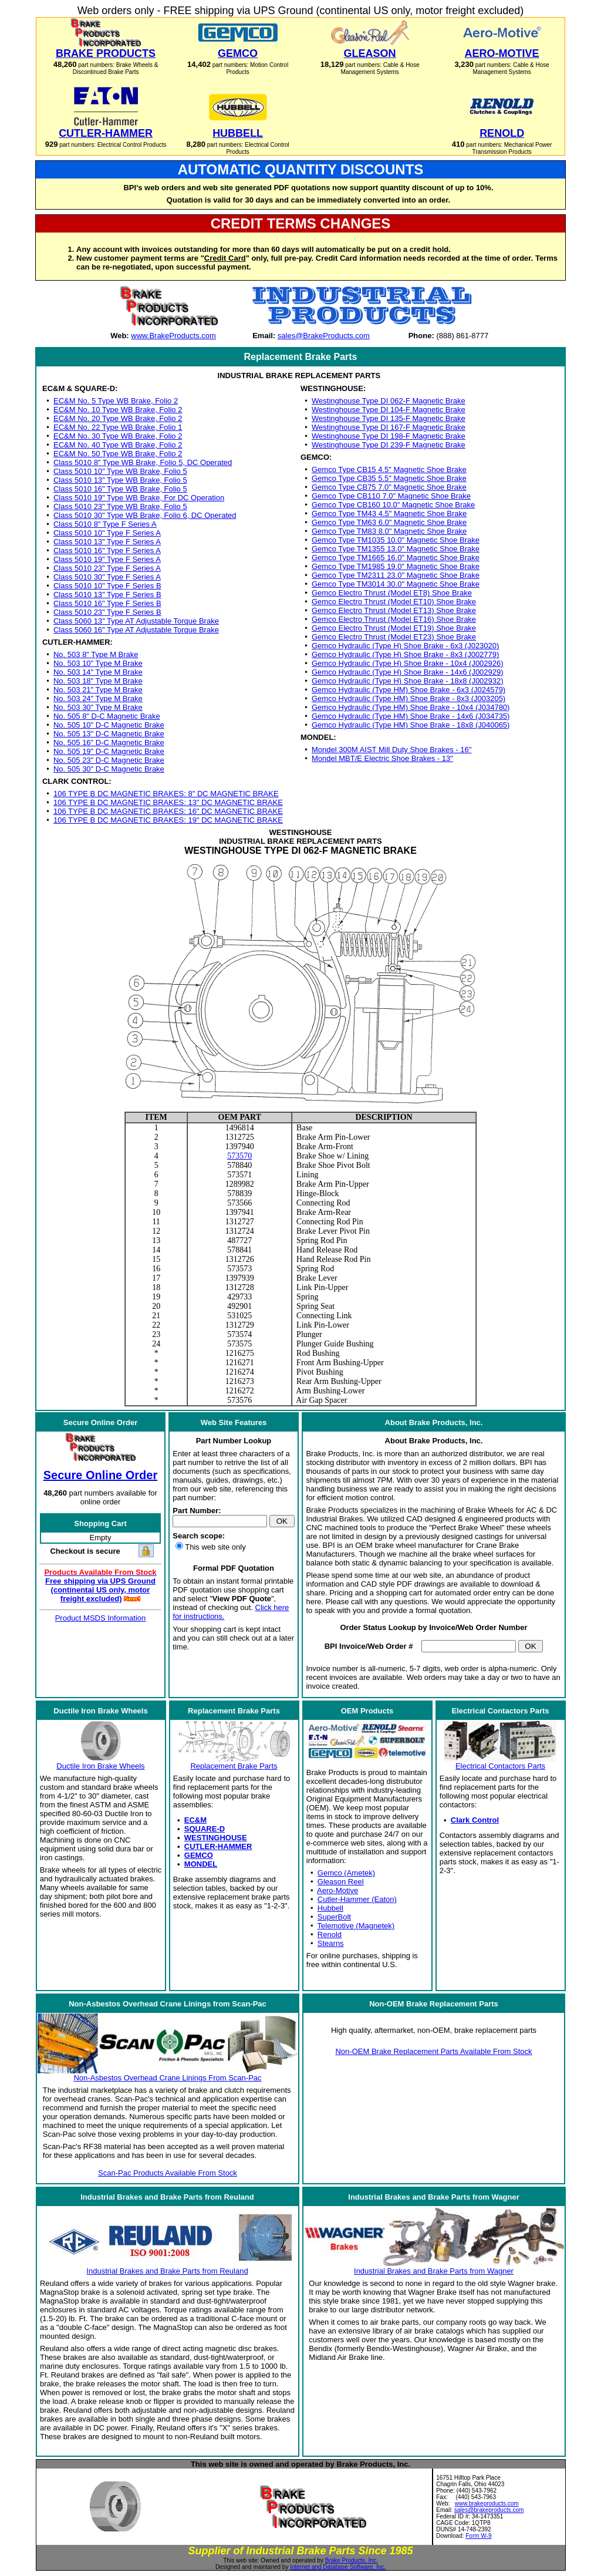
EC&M (195, 1820)
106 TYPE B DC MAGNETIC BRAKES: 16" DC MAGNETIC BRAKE (168, 811)
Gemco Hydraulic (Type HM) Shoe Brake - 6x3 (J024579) (408, 689)
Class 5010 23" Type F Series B (107, 612)
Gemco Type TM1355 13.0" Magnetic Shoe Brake (396, 548)
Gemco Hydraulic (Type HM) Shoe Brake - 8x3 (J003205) (408, 698)
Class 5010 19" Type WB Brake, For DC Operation (138, 497)
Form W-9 (478, 2536)
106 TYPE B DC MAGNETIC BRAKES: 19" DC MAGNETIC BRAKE (168, 820)
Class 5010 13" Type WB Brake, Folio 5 (120, 480)
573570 (239, 1155)
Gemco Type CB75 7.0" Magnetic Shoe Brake (389, 487)
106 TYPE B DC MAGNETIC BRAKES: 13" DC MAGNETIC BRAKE (168, 802)
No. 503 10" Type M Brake (98, 663)
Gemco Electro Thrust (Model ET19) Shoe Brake (394, 628)
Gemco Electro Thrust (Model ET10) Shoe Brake (394, 601)
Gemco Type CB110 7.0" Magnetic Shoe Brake (391, 495)
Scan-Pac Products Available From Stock (167, 2172)
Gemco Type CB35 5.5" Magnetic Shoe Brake (389, 478)
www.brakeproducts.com (487, 2503)
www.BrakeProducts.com (173, 335)
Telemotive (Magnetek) (356, 1925)
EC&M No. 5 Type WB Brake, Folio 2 (115, 400)
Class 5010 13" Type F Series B (107, 594)
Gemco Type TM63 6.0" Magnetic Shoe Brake (389, 522)
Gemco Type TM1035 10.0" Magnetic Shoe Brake (396, 540)
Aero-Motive (337, 1890)
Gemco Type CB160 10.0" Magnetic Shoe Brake (393, 504)
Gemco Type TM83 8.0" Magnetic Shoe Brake (389, 531)
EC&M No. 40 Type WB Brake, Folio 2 (117, 444)
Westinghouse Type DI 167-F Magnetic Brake (388, 427)
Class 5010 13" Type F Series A (107, 541)
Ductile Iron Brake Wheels (100, 1766)
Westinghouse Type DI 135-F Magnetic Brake (388, 418)
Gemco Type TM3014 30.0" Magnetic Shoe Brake (396, 584)
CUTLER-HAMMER (218, 1846)
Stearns (331, 1943)
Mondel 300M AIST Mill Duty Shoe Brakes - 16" (391, 749)
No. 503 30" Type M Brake (98, 707)
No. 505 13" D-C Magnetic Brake (108, 733)
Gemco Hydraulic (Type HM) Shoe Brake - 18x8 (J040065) (410, 724)
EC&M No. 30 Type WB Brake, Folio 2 (117, 436)
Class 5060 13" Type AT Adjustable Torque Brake (136, 621)
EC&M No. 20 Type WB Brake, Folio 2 (117, 418)
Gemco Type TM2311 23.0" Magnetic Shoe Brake (396, 575)
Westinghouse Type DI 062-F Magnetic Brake (388, 400)
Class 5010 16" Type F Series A (107, 550)
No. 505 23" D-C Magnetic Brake (108, 760)
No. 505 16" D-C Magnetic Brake (108, 742)
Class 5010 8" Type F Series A (105, 524)
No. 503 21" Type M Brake (98, 689)
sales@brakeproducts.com (489, 2510)
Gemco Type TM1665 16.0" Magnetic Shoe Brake (396, 557)
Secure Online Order (100, 1475)
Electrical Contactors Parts (500, 1766)
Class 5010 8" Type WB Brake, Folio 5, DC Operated (142, 462)
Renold (330, 1934)
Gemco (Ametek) (346, 1872)
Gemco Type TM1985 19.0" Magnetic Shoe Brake (396, 566)
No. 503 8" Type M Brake (96, 654)
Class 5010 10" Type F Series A (107, 532)
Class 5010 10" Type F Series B (107, 585)
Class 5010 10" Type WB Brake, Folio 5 (120, 471)
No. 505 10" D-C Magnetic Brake (108, 724)
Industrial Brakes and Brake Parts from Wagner (434, 2271)
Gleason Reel (341, 1881)
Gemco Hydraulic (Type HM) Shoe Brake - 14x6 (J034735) (410, 716)
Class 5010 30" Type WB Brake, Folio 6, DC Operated (144, 515)
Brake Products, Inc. (351, 2560)
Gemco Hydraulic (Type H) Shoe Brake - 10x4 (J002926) (408, 663)
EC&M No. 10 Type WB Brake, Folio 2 (117, 409)
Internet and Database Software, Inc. (338, 2567)
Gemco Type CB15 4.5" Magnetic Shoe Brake (389, 469)
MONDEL (200, 1864)
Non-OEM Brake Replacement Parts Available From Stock (433, 2051)
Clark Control (475, 1820)
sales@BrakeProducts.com (324, 335)
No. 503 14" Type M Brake (98, 672)
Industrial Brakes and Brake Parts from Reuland (167, 2271)
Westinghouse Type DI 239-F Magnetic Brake (388, 444)
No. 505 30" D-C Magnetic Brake (108, 769)
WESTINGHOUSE (215, 1837)
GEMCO (198, 1855)
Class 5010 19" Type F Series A (107, 559)
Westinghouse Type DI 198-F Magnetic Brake (388, 436)
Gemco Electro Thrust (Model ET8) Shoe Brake (392, 592)
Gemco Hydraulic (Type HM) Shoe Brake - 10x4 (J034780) (410, 707)
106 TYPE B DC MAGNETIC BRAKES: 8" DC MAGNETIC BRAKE (166, 793)
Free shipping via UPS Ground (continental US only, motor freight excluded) (100, 1590)
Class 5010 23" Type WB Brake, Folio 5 (120, 506)
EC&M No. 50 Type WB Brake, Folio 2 (117, 453)
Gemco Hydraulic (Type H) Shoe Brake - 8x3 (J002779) (405, 654)
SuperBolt (334, 1916)
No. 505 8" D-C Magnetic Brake (106, 716)
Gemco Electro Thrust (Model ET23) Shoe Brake (394, 636)
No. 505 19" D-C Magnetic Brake (108, 751)
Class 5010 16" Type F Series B (107, 603)
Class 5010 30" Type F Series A (107, 577)
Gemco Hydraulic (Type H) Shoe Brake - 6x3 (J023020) (405, 645)
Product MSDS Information (100, 1618)
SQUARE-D (204, 1828)
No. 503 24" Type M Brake (98, 698)
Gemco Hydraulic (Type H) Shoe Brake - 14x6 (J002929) (408, 672)
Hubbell (330, 1908)
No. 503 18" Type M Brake (98, 680)
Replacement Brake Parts (233, 1766)
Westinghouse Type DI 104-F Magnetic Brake (388, 409)
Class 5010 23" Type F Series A (107, 568)
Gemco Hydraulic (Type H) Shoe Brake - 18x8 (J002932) (408, 680)
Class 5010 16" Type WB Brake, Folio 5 (120, 488)
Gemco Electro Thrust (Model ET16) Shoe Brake (394, 619)
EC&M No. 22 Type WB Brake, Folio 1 (117, 427)
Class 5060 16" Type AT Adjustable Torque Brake (136, 629)
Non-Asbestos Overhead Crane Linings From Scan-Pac (167, 2077)
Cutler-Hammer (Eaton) (357, 1899)
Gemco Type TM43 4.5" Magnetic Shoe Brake (389, 513)
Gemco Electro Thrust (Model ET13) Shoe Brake (394, 610)
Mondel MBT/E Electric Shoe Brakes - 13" (382, 758)
